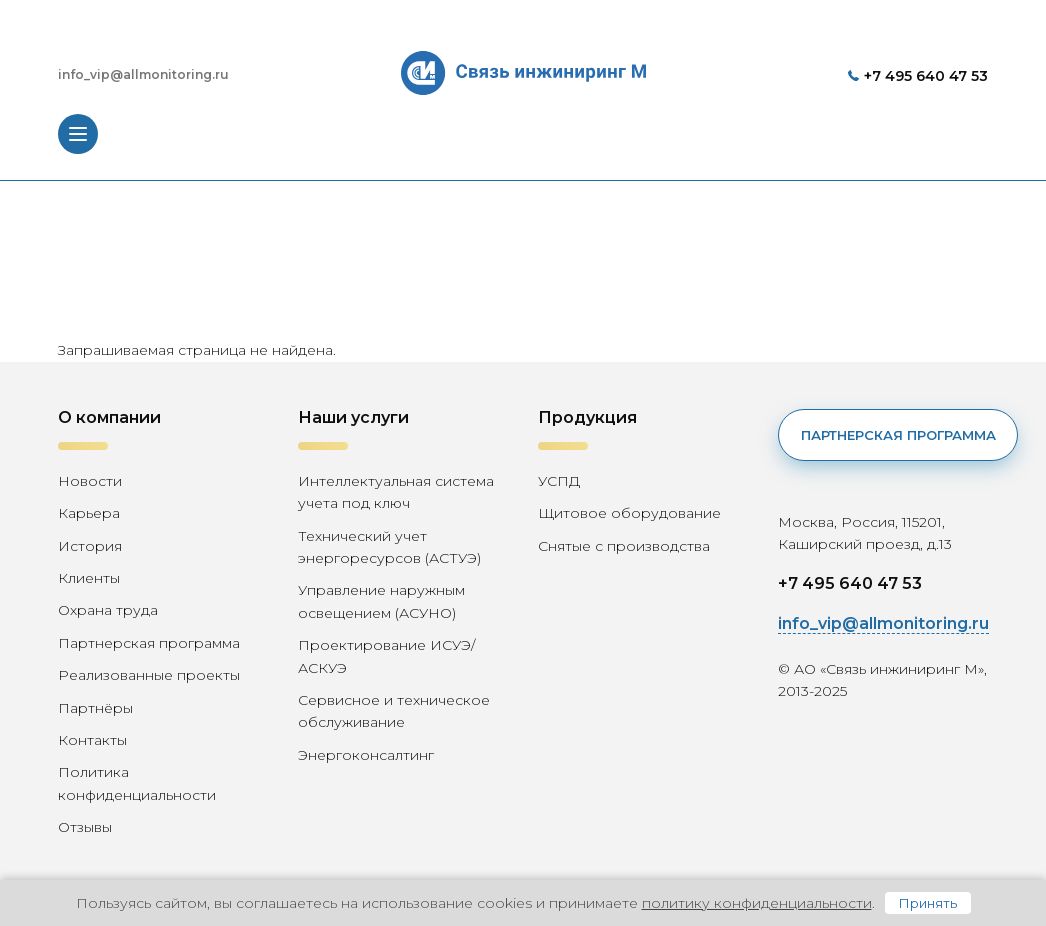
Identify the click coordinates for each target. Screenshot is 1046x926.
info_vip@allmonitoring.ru (143, 74)
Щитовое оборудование (629, 513)
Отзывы (85, 827)
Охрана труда (108, 610)
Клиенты (89, 578)
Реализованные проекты (149, 675)
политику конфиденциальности (757, 903)
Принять (928, 903)
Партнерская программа (149, 643)
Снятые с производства (624, 546)
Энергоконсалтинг (366, 755)
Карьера (89, 513)
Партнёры (95, 708)
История (90, 546)
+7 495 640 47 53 (926, 76)
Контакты (92, 740)
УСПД (559, 481)
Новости (90, 481)
